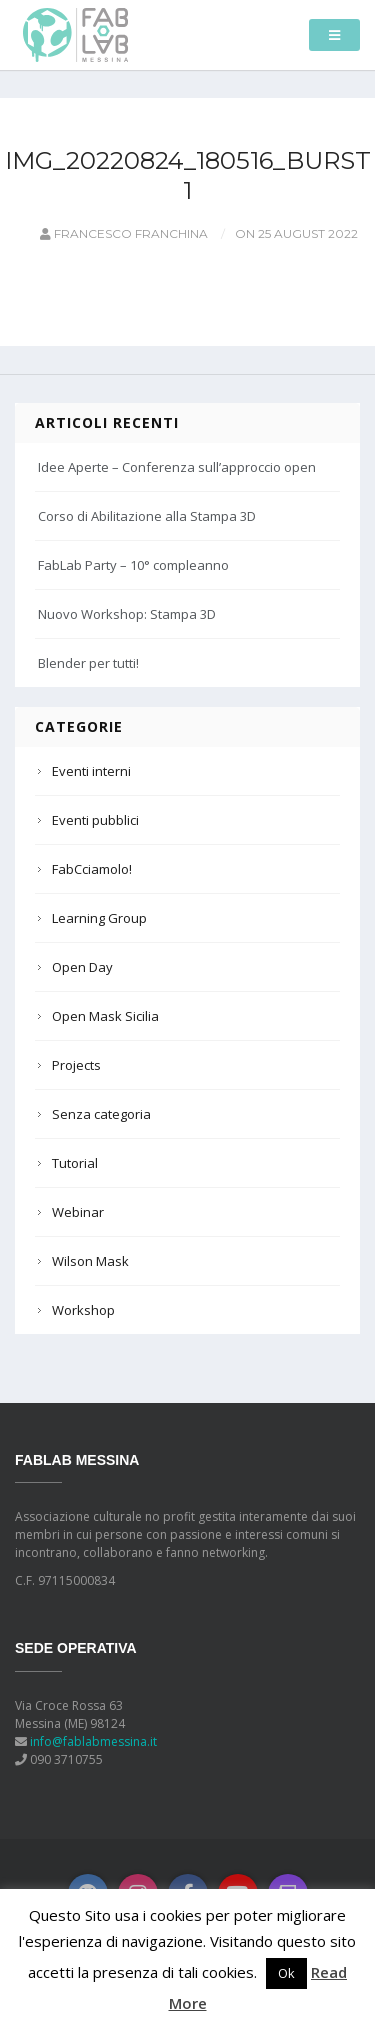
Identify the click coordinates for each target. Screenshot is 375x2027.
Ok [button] (286, 1973)
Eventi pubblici (95, 820)
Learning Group (99, 918)
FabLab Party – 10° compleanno (133, 565)
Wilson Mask (90, 1261)
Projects (76, 1065)
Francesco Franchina (122, 233)
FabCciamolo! (92, 869)
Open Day (82, 967)
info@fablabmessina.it (93, 1741)
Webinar (78, 1212)
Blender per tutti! (88, 663)
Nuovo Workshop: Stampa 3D (127, 614)
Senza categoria (101, 1114)
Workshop (83, 1310)
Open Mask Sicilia (105, 1016)
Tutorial (75, 1163)
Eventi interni (91, 771)
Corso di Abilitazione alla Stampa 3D (147, 516)
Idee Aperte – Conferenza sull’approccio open (177, 467)
